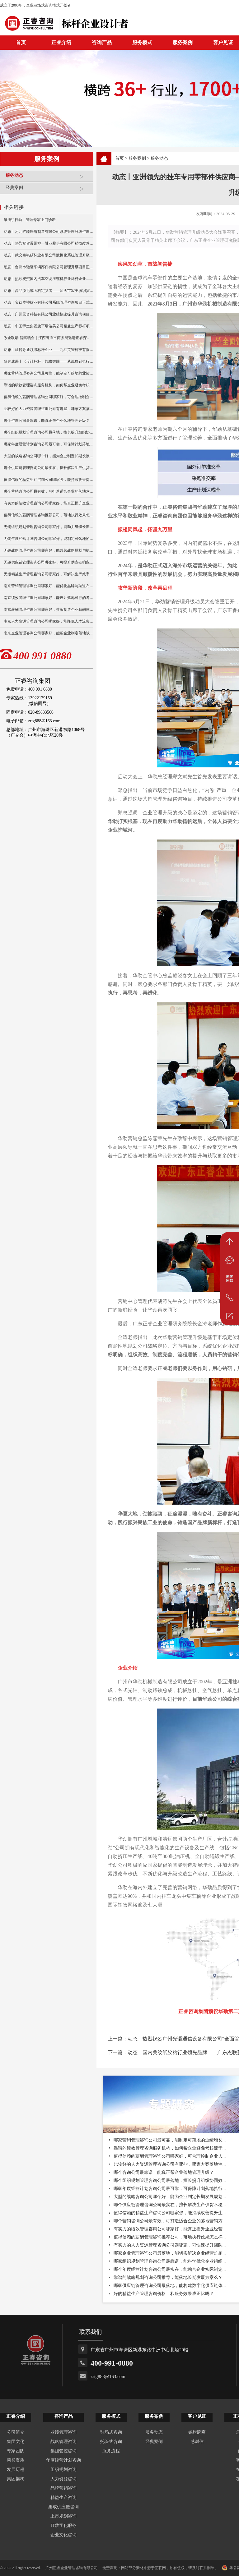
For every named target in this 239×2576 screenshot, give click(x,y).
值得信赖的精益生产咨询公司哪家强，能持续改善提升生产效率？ (48, 479)
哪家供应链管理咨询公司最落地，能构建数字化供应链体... (170, 2285)
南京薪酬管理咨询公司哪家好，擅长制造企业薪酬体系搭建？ (48, 609)
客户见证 (197, 2416)
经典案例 (48, 190)
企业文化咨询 (63, 2534)
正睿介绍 (15, 2416)
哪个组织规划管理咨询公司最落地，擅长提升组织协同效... (170, 2180)
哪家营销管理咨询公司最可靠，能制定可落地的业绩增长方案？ (48, 373)
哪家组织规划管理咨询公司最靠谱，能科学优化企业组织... (170, 2261)
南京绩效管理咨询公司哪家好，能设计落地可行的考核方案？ (48, 598)
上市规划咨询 (63, 2516)
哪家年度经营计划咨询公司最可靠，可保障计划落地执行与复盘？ (48, 444)
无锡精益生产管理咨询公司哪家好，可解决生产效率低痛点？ (48, 574)
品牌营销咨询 (63, 2488)
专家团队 (15, 2451)
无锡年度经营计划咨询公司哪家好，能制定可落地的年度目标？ (48, 538)
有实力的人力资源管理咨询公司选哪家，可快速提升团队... (170, 2245)
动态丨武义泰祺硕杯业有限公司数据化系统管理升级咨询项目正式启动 (48, 255)
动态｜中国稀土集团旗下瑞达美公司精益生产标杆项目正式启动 (48, 326)
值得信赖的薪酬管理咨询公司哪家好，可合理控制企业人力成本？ (48, 397)
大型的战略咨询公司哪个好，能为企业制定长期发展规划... (170, 2196)
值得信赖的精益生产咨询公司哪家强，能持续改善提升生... (170, 2212)
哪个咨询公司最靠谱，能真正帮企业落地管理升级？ (47, 420)
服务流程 (111, 2451)
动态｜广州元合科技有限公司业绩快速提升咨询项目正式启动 (48, 314)
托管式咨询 (111, 2441)
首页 (119, 158)
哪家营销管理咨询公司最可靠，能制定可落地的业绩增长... (170, 2140)
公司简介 (15, 2432)
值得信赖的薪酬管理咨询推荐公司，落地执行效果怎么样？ (48, 515)
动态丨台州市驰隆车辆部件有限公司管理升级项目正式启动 (48, 267)
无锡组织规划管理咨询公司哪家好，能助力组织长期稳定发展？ (48, 527)
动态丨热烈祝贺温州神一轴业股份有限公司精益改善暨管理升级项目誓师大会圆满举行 (48, 243)
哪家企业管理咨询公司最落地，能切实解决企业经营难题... (170, 2253)
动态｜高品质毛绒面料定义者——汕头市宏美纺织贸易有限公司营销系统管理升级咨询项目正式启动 (48, 290)
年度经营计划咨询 (63, 2460)
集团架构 (15, 2479)
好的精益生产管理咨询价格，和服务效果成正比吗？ (164, 2293)
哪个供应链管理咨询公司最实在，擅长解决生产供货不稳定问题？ (48, 468)
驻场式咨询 (111, 2432)
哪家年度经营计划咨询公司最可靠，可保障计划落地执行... (170, 2188)
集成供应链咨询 (63, 2507)
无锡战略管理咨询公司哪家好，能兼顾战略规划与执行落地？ (48, 550)
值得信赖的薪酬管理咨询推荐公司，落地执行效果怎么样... (170, 2237)
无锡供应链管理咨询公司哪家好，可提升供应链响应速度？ (48, 562)
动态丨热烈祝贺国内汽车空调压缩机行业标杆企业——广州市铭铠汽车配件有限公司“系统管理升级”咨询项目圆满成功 (48, 279)
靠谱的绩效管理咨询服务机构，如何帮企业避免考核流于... (170, 2148)
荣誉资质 (15, 2460)
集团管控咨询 (63, 2451)
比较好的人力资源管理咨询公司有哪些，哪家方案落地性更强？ (48, 409)
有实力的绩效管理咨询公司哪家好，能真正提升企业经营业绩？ (48, 503)
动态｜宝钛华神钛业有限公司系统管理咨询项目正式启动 (48, 302)
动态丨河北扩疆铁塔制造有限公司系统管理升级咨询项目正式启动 (48, 231)
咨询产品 (102, 42)
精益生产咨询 (63, 2497)
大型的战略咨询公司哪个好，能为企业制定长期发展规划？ (48, 456)
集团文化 (15, 2441)
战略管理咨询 (63, 2441)
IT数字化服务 (63, 2525)
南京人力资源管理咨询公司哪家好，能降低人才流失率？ (48, 621)
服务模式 (142, 42)
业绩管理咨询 (63, 2432)
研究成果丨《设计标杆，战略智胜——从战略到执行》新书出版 (48, 361)
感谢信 (197, 2441)
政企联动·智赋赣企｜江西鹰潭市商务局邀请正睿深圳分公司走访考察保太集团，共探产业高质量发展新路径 (48, 338)
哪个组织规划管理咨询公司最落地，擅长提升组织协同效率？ (48, 432)
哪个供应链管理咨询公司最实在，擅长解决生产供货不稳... (170, 2204)
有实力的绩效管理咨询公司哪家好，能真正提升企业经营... (170, 2229)
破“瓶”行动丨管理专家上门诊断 (30, 220)
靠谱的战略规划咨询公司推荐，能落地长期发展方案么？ (168, 2277)
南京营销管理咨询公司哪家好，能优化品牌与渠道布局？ (48, 586)
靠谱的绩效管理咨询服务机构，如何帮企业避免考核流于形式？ (48, 385)
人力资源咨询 (63, 2479)
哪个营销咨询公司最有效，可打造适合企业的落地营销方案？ (48, 491)
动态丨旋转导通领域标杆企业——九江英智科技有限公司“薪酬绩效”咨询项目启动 (48, 349)
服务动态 (48, 178)
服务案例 (183, 42)
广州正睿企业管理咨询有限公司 (71, 2568)
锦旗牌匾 (197, 2432)
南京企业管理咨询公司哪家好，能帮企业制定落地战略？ (48, 633)
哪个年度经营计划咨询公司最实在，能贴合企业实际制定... (170, 2269)
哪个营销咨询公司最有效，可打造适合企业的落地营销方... (170, 2221)
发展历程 (15, 2469)
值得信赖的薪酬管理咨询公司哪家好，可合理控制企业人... (170, 2156)
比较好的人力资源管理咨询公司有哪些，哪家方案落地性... (170, 2164)
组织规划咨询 (63, 2469)
